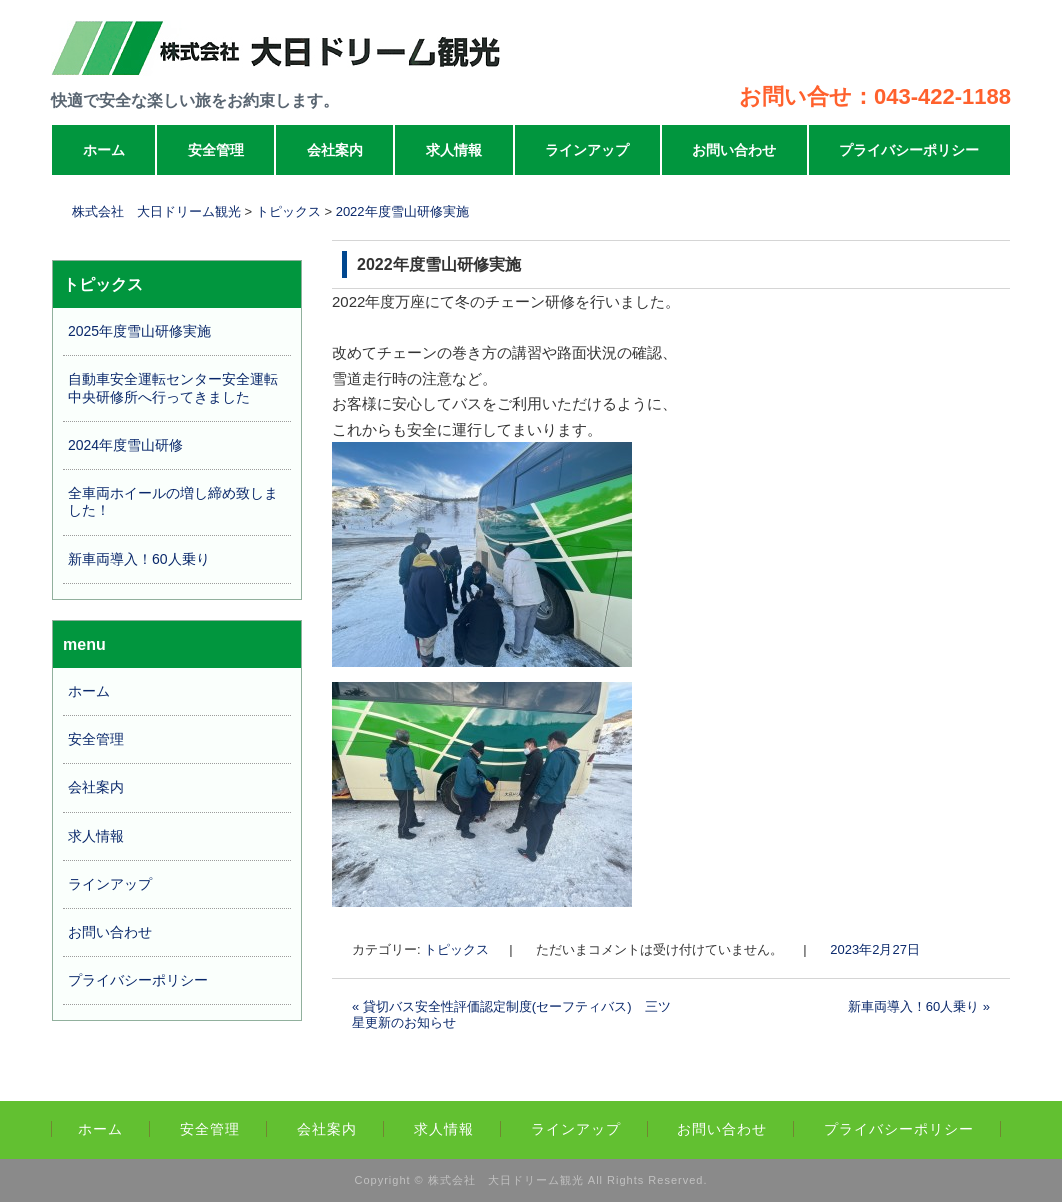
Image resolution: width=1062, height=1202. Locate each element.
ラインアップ (587, 150)
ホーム (104, 150)
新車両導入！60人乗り (919, 1006)
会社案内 (335, 150)
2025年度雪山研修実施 (139, 331)
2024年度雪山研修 (125, 445)
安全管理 (216, 150)
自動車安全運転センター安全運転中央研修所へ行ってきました (173, 387)
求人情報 (454, 150)
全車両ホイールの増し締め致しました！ (173, 501)
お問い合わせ (734, 150)
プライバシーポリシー (909, 150)
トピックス (456, 949)
